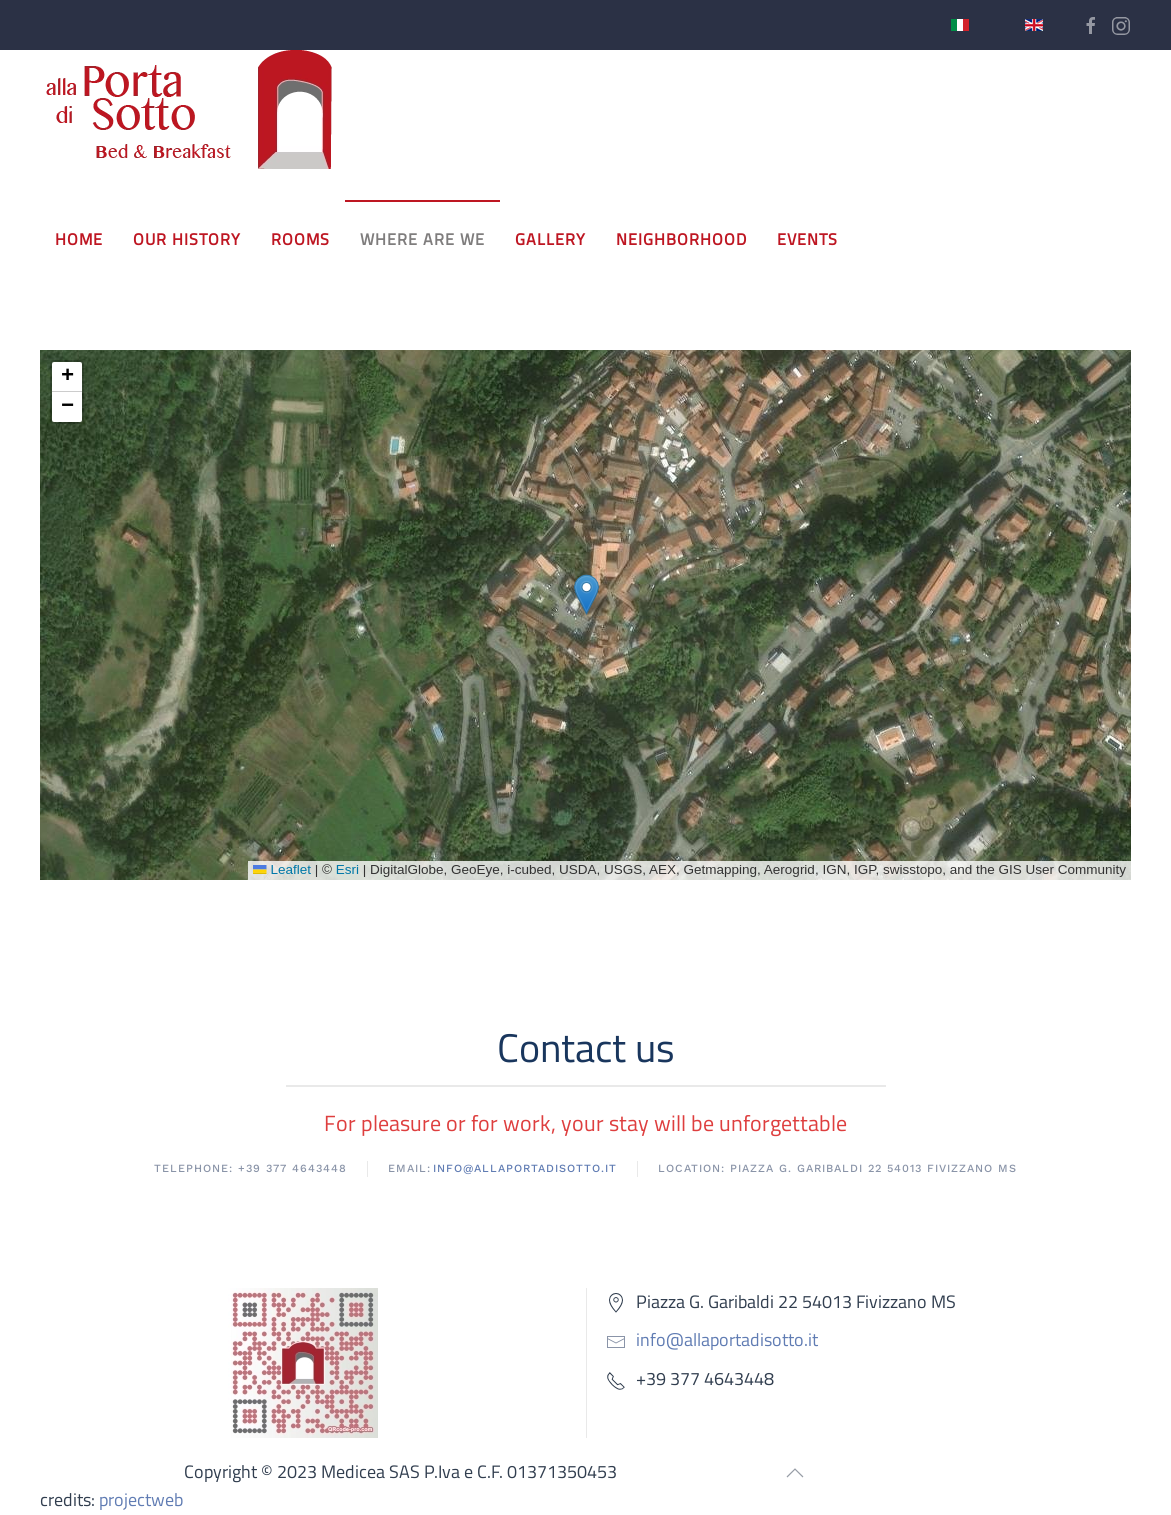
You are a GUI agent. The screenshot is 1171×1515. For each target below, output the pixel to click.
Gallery (550, 239)
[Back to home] (190, 110)
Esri (347, 869)
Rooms (300, 239)
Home (79, 239)
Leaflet (282, 869)
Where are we (422, 239)
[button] (586, 594)
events (807, 239)
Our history (187, 239)
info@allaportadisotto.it (727, 1339)
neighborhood (681, 239)
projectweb (141, 1499)
